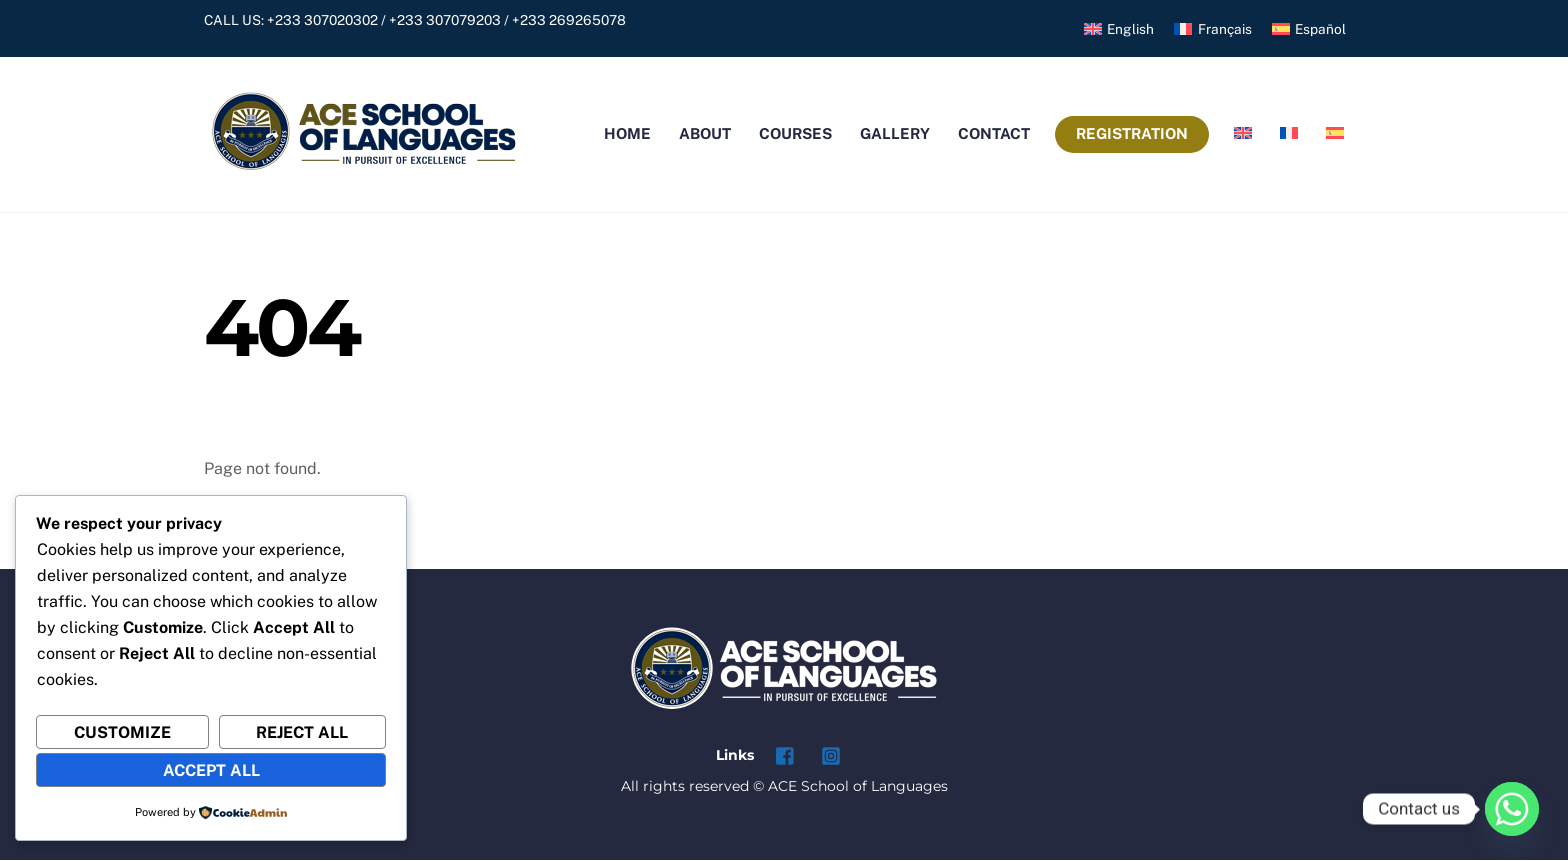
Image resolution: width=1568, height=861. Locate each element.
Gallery (895, 134)
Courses (795, 134)
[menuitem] (1119, 29)
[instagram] (831, 755)
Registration (1132, 134)
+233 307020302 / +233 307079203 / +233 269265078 (446, 20)
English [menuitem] (1130, 29)
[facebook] (786, 755)
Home (627, 134)
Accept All (211, 770)
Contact (994, 134)
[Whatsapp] (1512, 809)
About (705, 134)
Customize (122, 732)
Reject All (302, 732)
